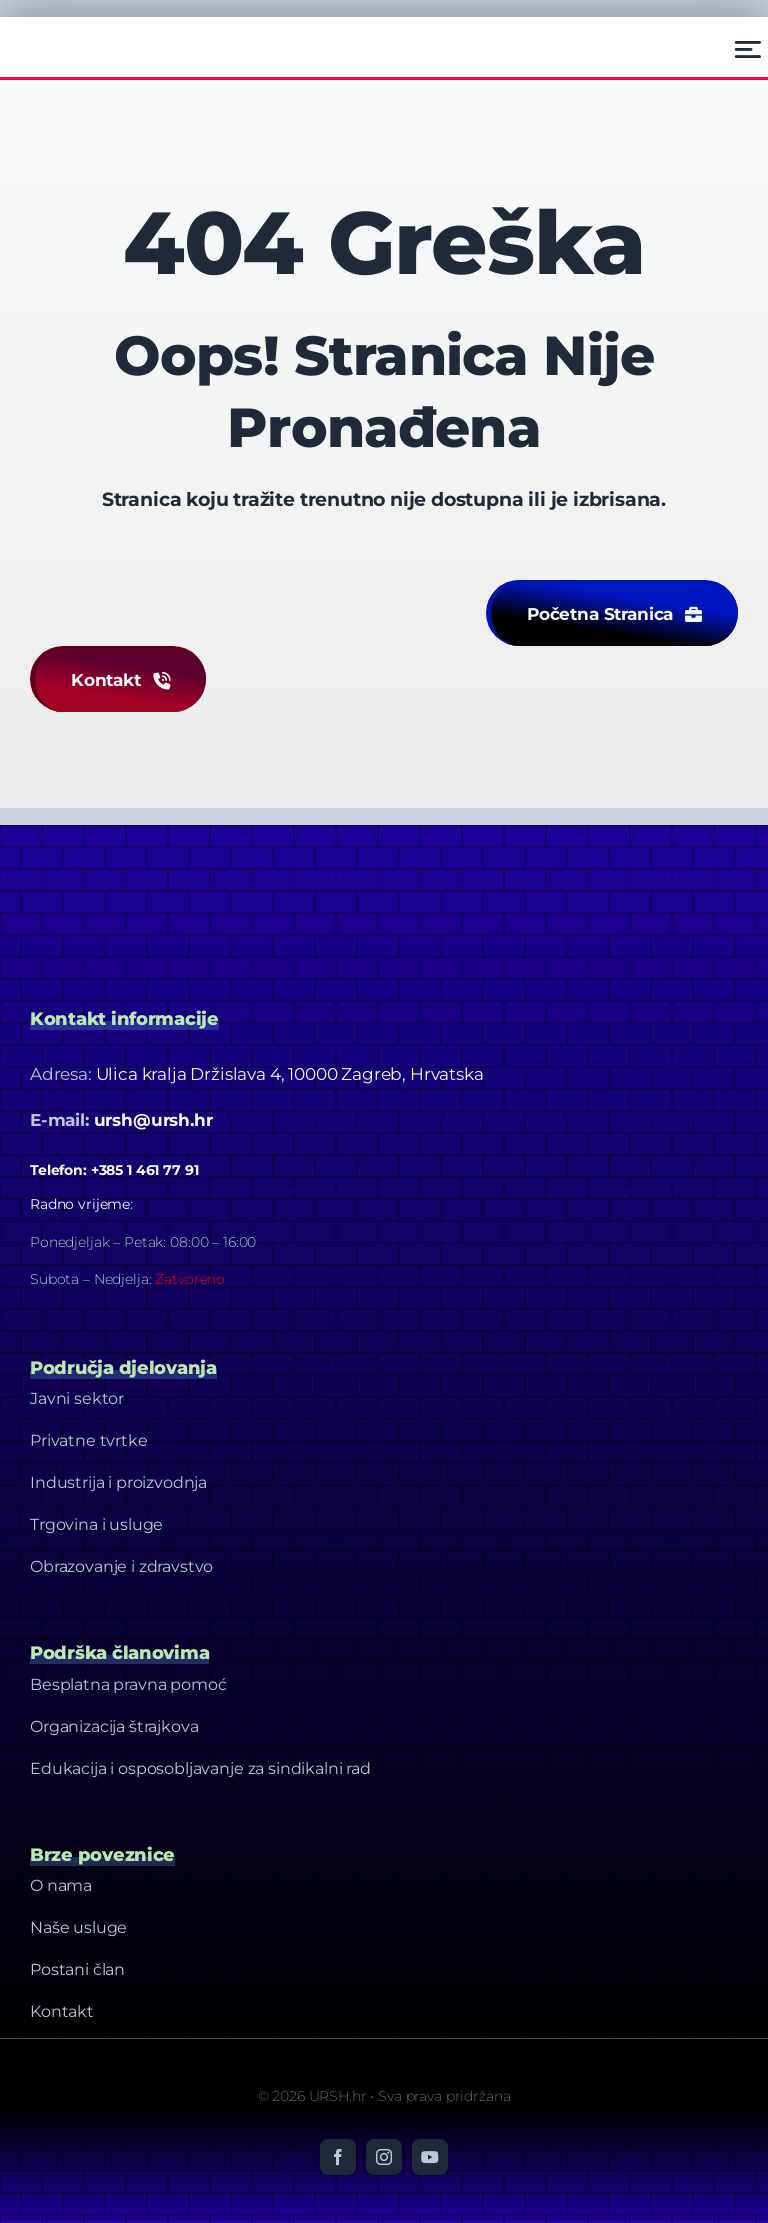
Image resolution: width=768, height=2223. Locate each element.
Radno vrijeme (80, 1204)
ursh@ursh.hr (153, 1120)
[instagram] (384, 2157)
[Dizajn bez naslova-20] (180, 865)
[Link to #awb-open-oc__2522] (748, 49)
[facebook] (338, 2157)
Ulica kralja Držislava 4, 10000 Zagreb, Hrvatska (290, 1074)
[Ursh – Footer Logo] (81, 35)
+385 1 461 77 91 (145, 1170)
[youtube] (430, 2157)
